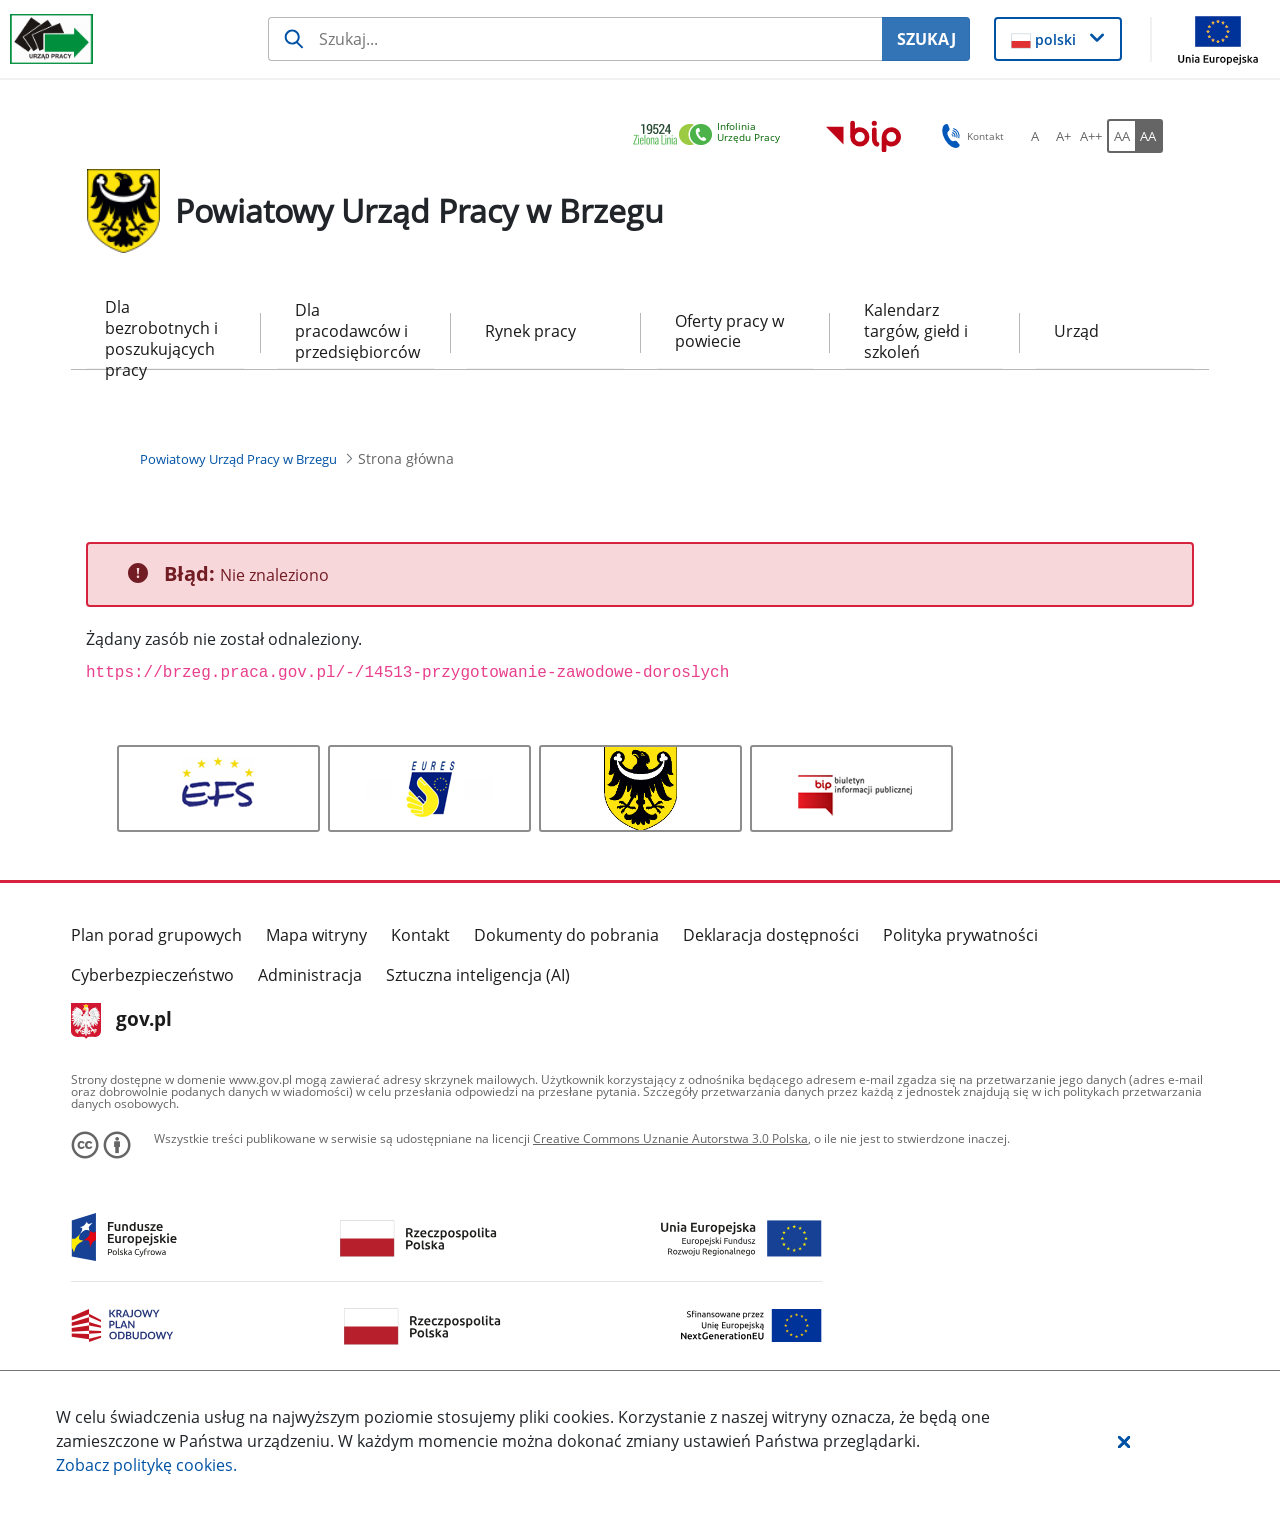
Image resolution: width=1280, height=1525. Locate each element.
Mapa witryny (316, 935)
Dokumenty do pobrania (566, 935)
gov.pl (121, 1021)
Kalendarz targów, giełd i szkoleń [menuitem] (916, 331)
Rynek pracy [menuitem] (530, 331)
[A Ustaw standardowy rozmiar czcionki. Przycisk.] (1035, 136)
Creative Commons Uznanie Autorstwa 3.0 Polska (670, 1138)
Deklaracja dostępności (771, 935)
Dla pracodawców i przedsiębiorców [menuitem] (355, 331)
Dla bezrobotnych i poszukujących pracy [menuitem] (161, 332)
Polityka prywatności (960, 935)
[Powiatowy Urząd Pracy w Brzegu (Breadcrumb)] (238, 459)
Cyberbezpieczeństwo (152, 975)
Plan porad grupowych (156, 935)
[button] (1124, 1441)
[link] (712, 135)
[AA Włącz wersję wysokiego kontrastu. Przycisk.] (1149, 136)
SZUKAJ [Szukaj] (926, 39)
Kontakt (420, 935)
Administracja (310, 975)
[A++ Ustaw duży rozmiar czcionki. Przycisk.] (1091, 136)
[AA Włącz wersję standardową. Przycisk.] (1121, 136)
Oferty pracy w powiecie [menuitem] (729, 331)
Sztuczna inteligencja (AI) (478, 975)
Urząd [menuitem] (1076, 331)
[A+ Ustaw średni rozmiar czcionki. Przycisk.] (1063, 136)
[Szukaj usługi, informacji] (575, 39)
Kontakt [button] (969, 136)
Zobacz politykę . (146, 1465)
